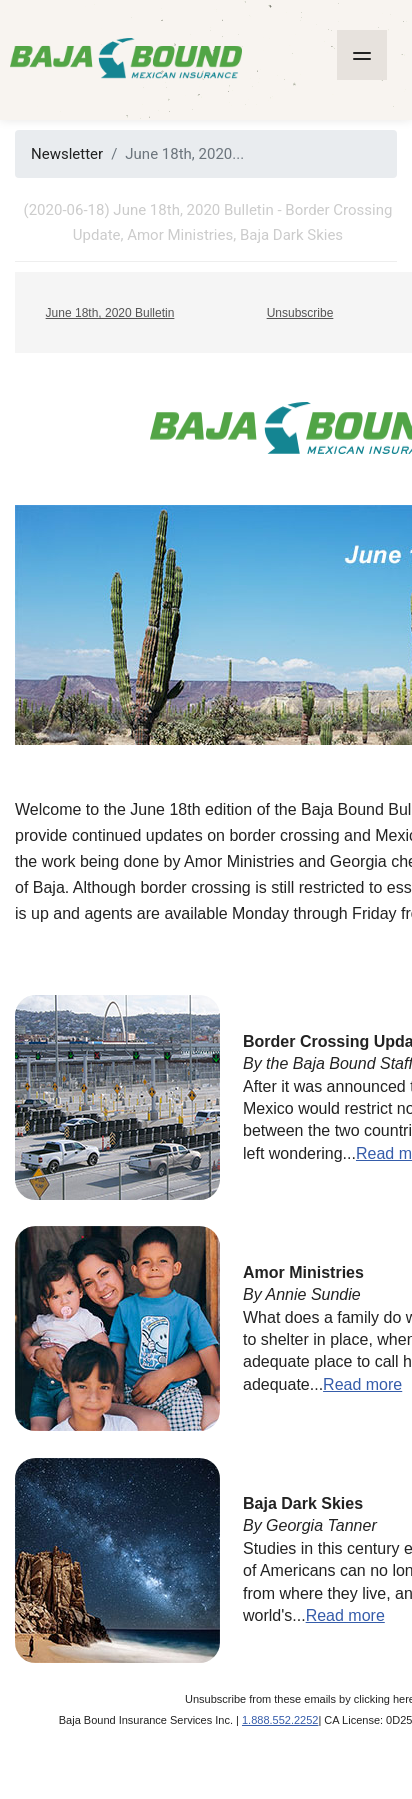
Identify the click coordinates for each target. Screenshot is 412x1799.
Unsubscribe (300, 313)
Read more (362, 1384)
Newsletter (67, 154)
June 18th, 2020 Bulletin (110, 313)
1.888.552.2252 (280, 1720)
